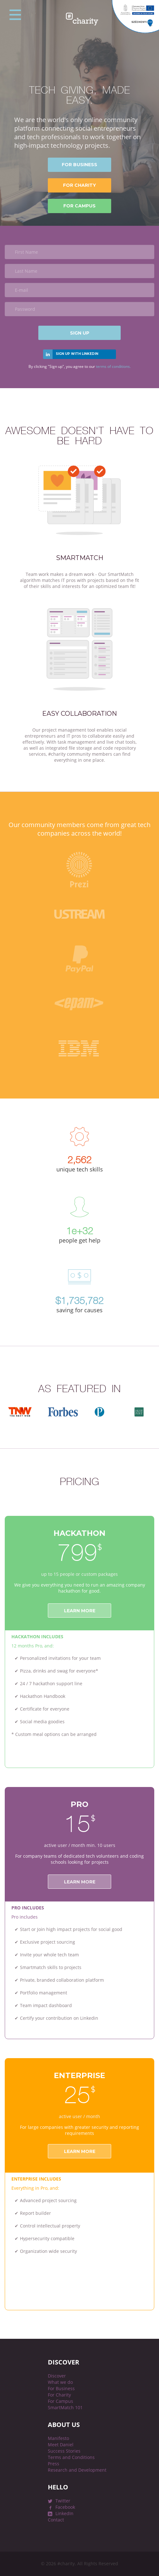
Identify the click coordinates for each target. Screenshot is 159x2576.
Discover (57, 2376)
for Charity (79, 185)
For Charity (59, 2395)
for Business (79, 164)
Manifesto (58, 2438)
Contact (56, 2520)
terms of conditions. (113, 366)
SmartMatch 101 (65, 2407)
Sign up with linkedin (77, 354)
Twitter (62, 2501)
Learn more (79, 1611)
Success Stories (64, 2451)
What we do (60, 2382)
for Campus (79, 206)
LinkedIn (64, 2513)
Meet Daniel (60, 2445)
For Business (61, 2388)
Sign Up (79, 333)
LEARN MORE (79, 2151)
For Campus (60, 2401)
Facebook (65, 2507)
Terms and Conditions (71, 2457)
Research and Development (77, 2470)
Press (53, 2464)
